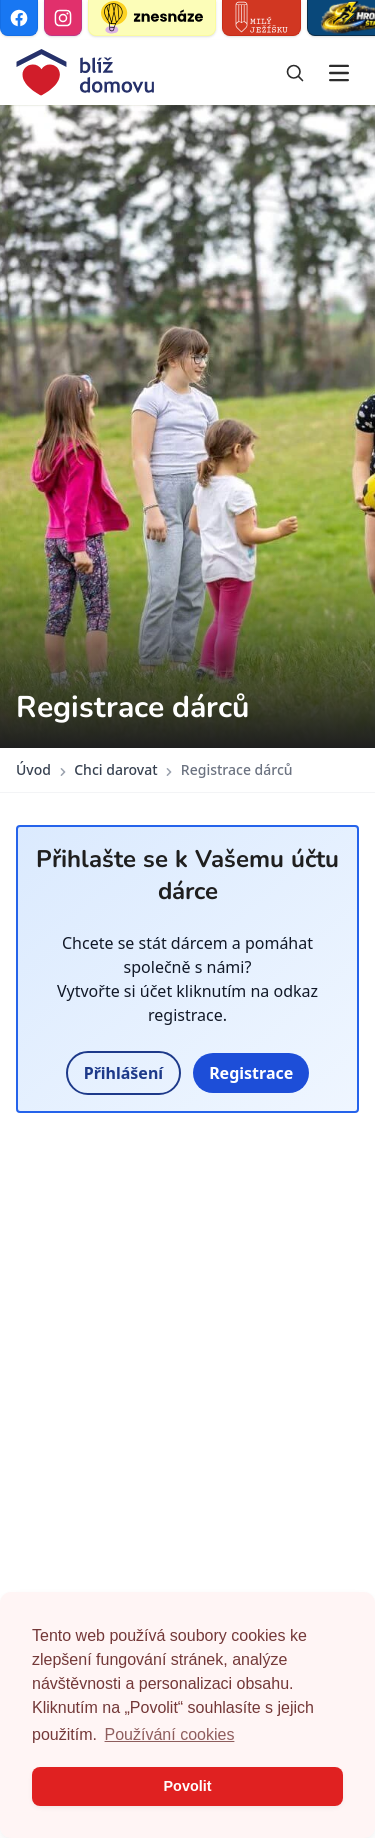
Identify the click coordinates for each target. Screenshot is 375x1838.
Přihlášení (123, 1073)
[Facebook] (19, 18)
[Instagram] (63, 18)
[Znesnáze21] (152, 18)
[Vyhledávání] (295, 73)
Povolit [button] (188, 1786)
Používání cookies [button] (170, 1734)
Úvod (33, 769)
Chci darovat (115, 769)
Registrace (251, 1073)
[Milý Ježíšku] (261, 18)
